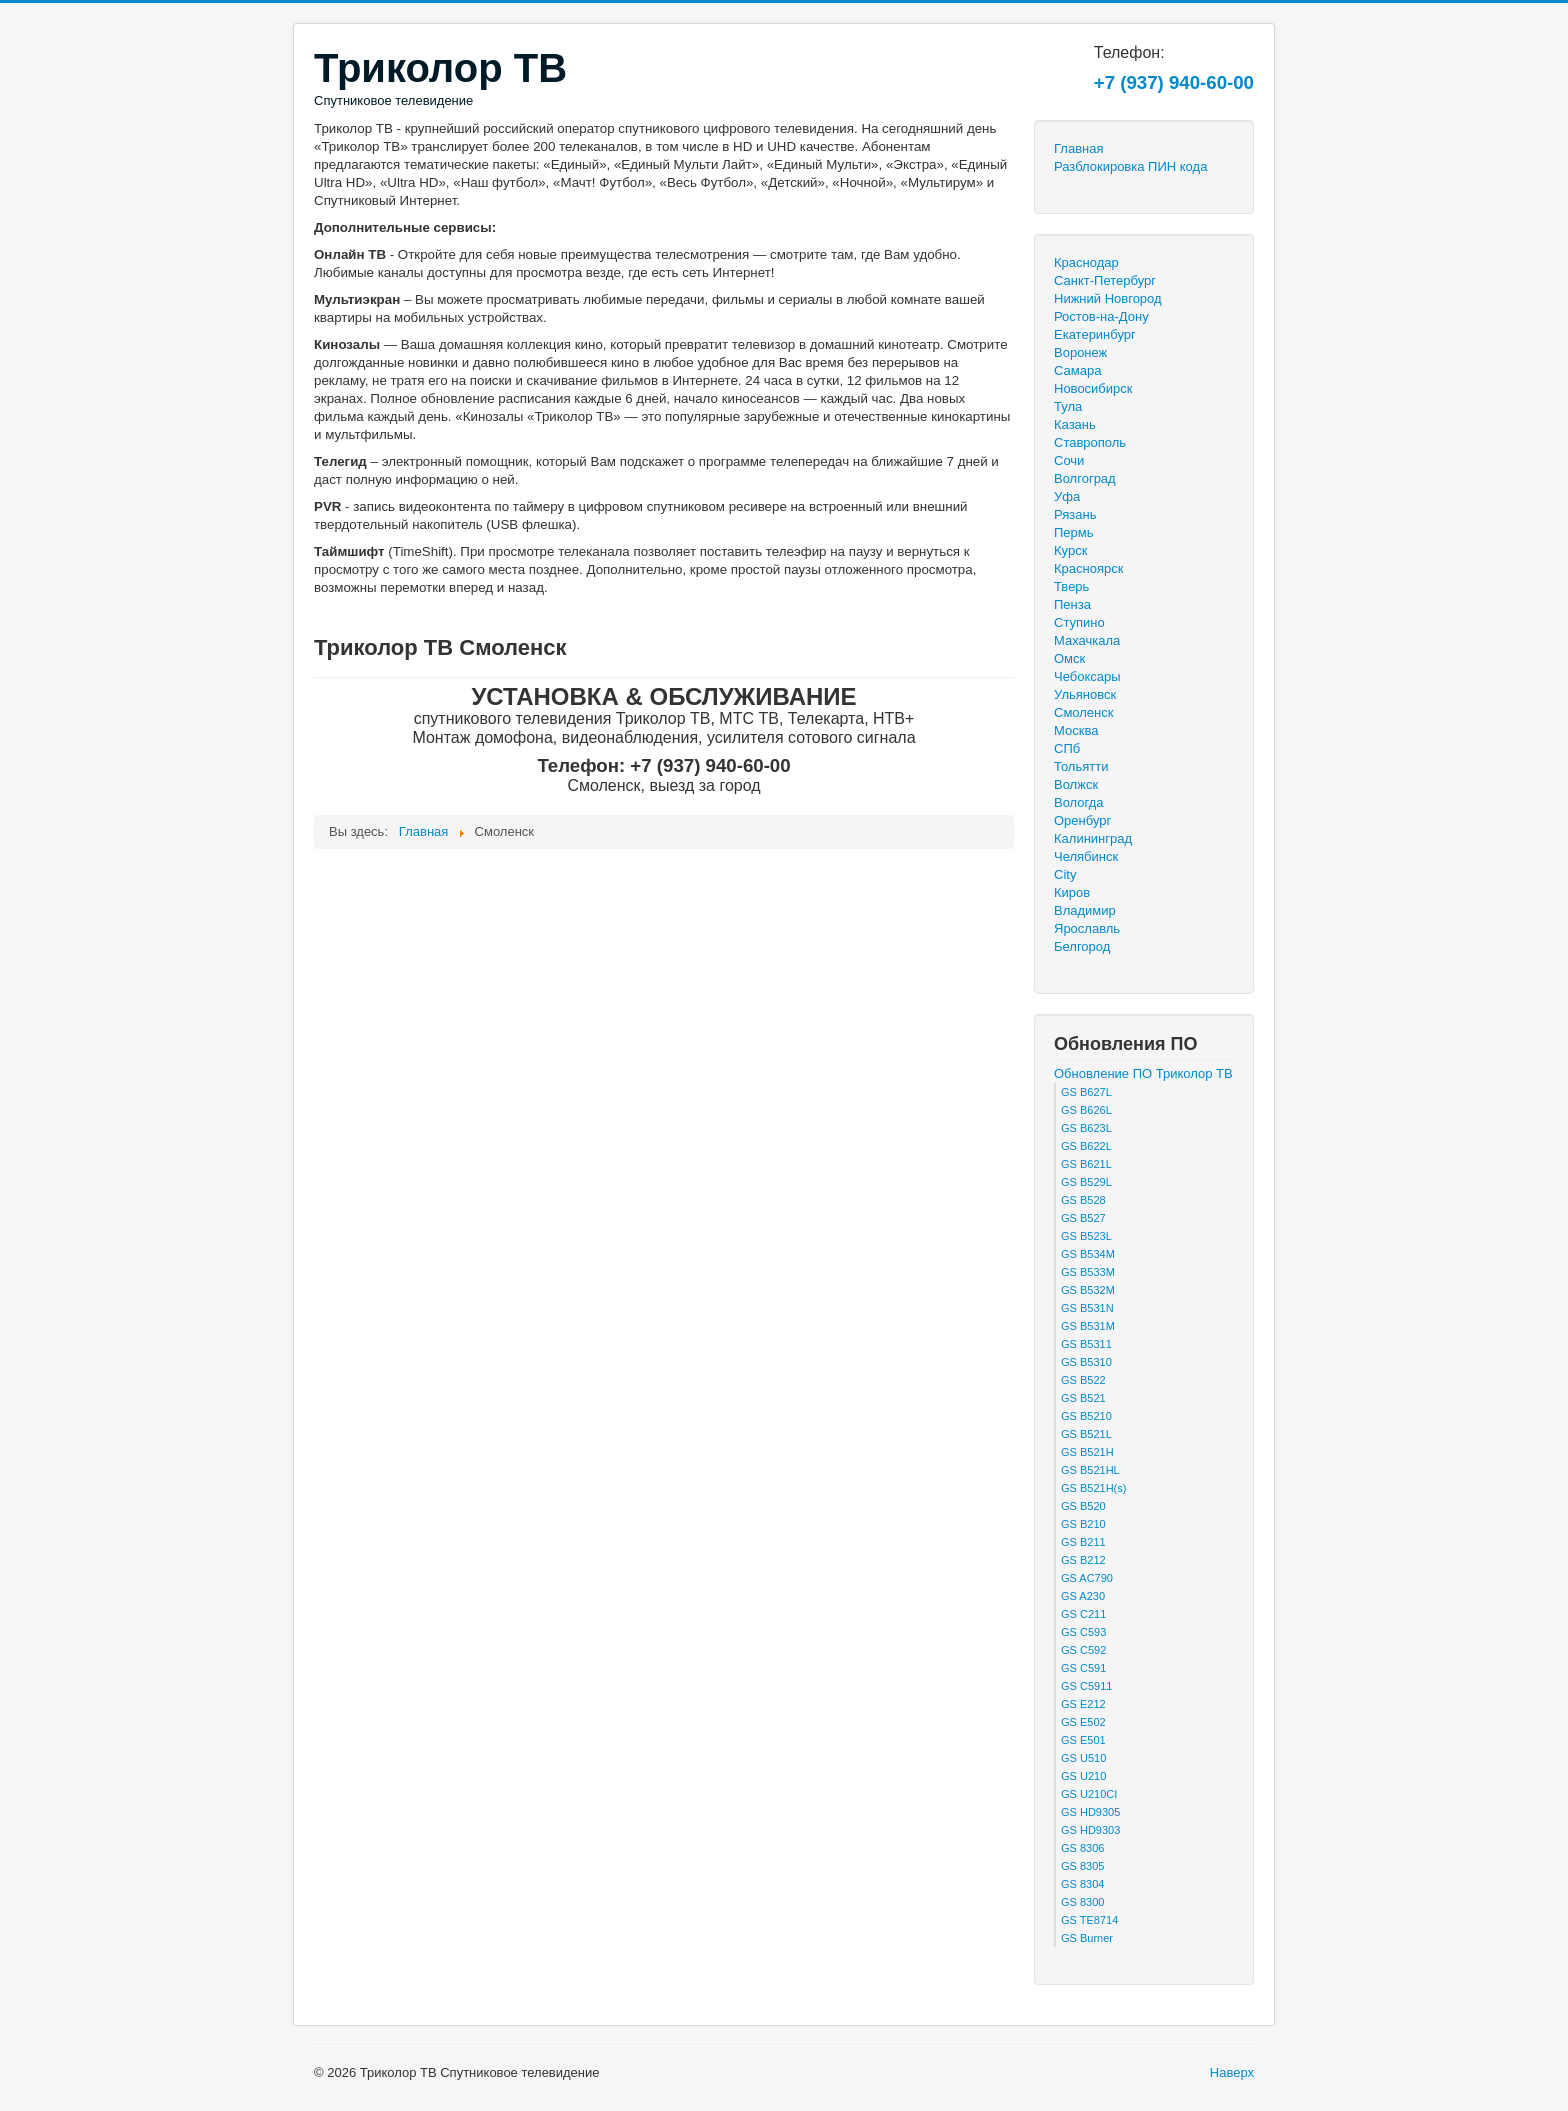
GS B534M (1088, 1254)
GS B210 (1083, 1524)
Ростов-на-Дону (1101, 316)
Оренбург (1082, 820)
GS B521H (1087, 1452)
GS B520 (1083, 1506)
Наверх (1232, 2072)
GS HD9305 (1090, 1812)
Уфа (1067, 496)
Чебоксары (1087, 676)
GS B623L (1086, 1128)
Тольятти (1081, 766)
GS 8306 (1082, 1848)
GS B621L (1086, 1164)
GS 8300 (1082, 1902)
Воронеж (1080, 352)
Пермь (1074, 532)
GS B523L (1086, 1236)
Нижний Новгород (1108, 298)
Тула (1068, 406)
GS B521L (1086, 1434)
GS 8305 (1082, 1866)
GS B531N (1087, 1308)
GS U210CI (1089, 1794)
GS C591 (1083, 1668)
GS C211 (1083, 1614)
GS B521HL (1090, 1470)
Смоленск (1083, 712)
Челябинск (1086, 856)
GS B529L (1086, 1182)
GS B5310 (1086, 1362)
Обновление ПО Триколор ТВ (1143, 1073)
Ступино (1079, 622)
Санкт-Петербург (1105, 280)
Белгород (1082, 946)
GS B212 (1083, 1560)
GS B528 (1083, 1200)
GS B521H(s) (1093, 1488)
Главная (1078, 148)
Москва (1076, 730)
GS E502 (1083, 1722)
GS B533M (1088, 1272)
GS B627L (1086, 1092)
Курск (1070, 550)
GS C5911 (1086, 1686)
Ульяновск (1085, 694)
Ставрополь (1090, 442)
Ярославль (1087, 928)
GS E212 (1083, 1704)
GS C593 (1083, 1632)
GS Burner (1087, 1938)
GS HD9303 (1090, 1830)
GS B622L (1086, 1146)
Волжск (1076, 784)
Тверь (1071, 586)
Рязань (1075, 514)
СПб (1067, 748)
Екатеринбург (1095, 334)
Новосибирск (1093, 388)
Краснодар (1086, 262)
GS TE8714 (1089, 1920)
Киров (1072, 892)
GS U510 (1083, 1758)
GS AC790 (1087, 1578)
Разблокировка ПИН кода (1130, 166)
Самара (1077, 370)
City (1065, 874)
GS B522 (1083, 1380)
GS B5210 (1086, 1416)
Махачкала (1087, 640)
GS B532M (1088, 1290)
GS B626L (1086, 1110)
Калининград (1093, 838)
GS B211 (1083, 1542)
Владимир (1085, 910)
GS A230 (1083, 1596)
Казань (1075, 424)
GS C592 (1083, 1650)
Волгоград (1085, 478)
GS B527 (1083, 1218)
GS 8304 (1082, 1884)
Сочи (1069, 460)
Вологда (1079, 802)
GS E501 (1083, 1740)
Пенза (1072, 604)
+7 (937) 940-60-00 (1174, 82)
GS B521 (1083, 1398)
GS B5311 (1086, 1344)
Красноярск (1088, 568)
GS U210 (1083, 1776)
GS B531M (1088, 1326)
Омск (1069, 658)
